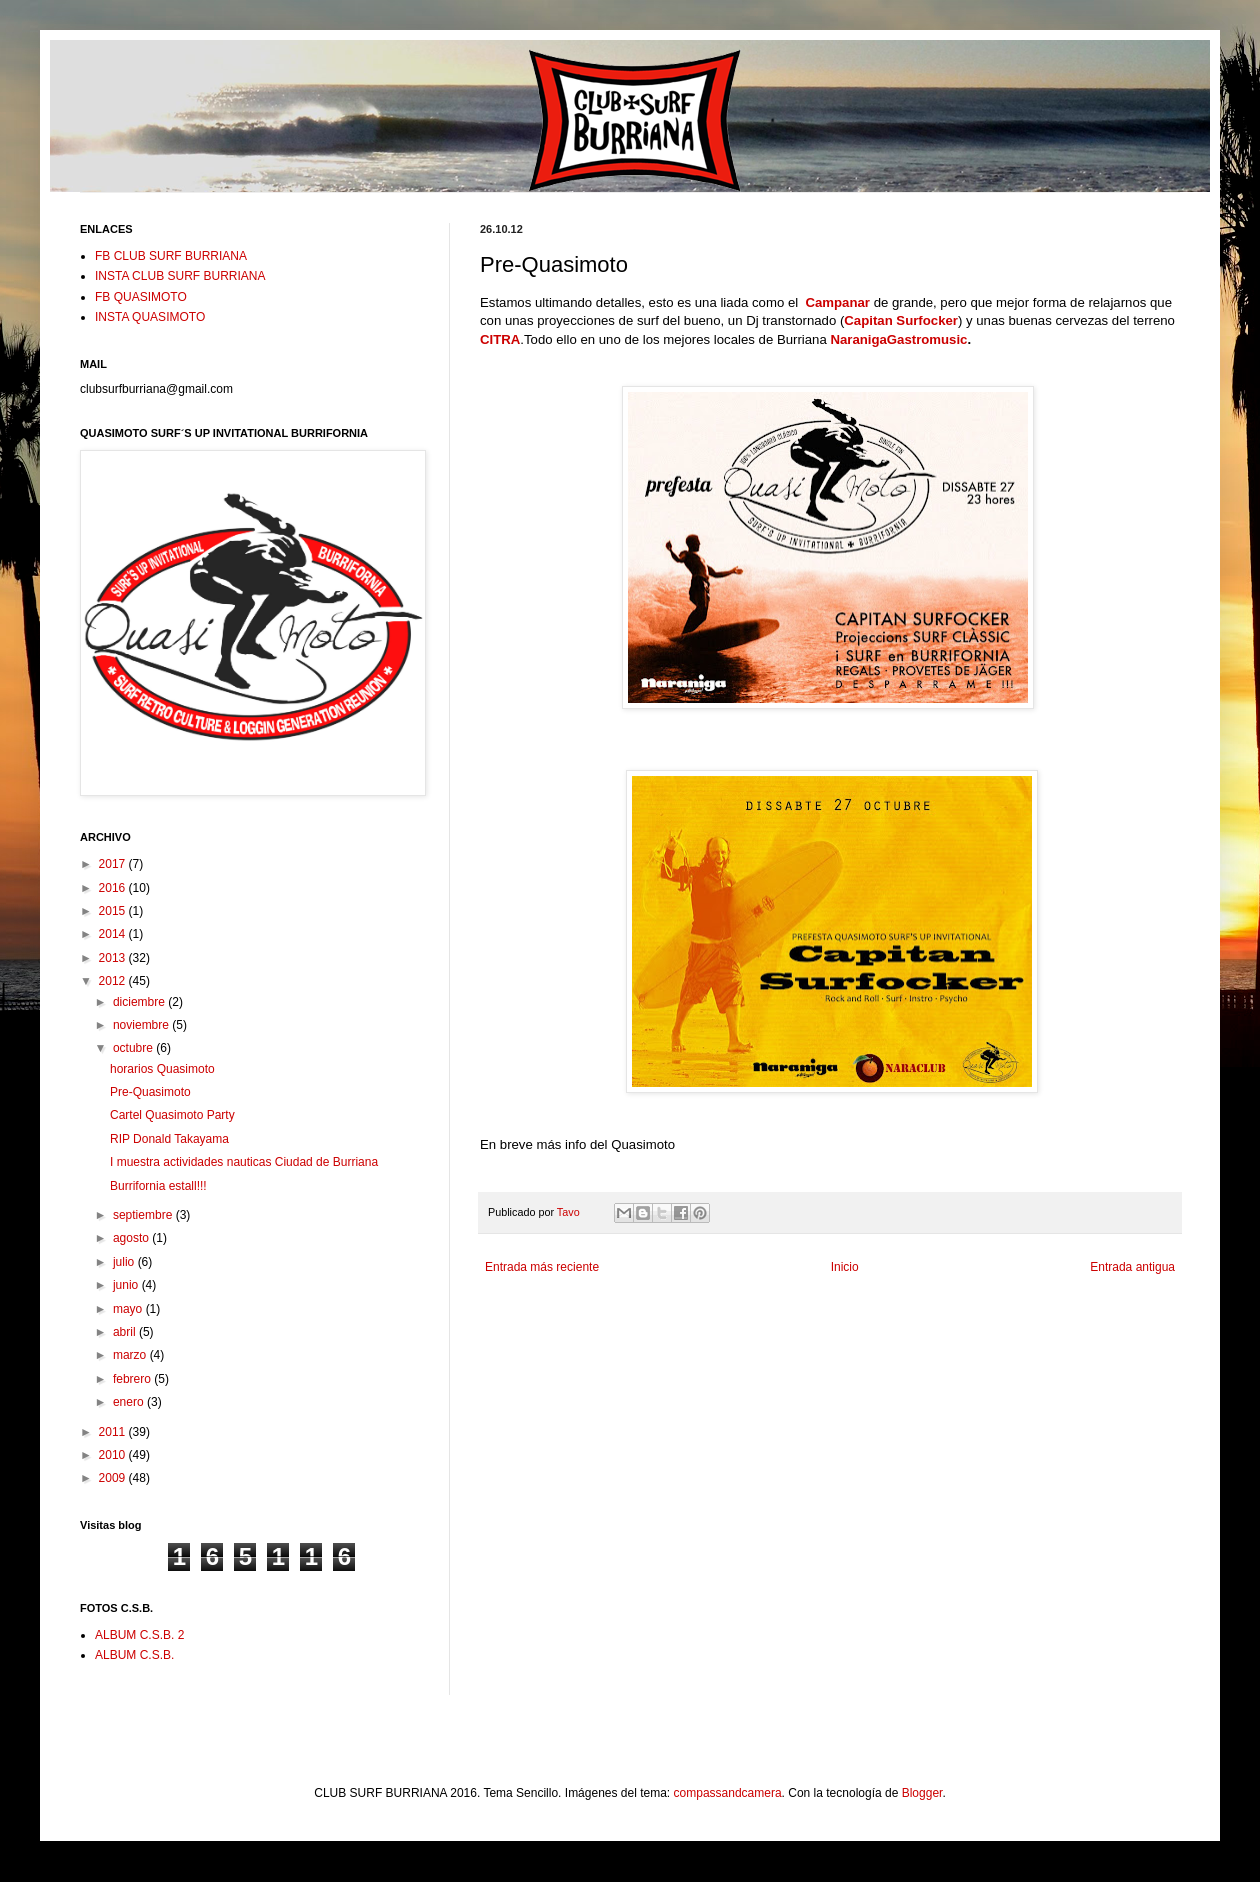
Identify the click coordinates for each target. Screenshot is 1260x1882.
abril (126, 1332)
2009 (114, 1478)
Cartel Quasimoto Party (172, 1115)
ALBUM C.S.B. (134, 1655)
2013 (114, 958)
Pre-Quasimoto (150, 1092)
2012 (114, 981)
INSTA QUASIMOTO (150, 317)
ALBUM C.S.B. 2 (139, 1635)
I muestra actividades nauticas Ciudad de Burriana (244, 1162)
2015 (114, 911)
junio (127, 1285)
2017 (114, 864)
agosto (132, 1238)
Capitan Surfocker (901, 320)
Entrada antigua (1132, 1267)
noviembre (142, 1025)
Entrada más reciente (542, 1267)
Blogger (922, 1793)
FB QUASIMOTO (141, 297)
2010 (114, 1455)
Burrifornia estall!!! (158, 1186)
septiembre (144, 1215)
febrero (133, 1379)
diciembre (140, 1002)
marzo (131, 1355)
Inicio (845, 1267)
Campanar (837, 302)
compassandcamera (728, 1793)
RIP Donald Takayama (169, 1139)
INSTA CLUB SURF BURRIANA (180, 276)
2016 (114, 888)
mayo (129, 1309)
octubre (134, 1048)
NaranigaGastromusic (898, 339)
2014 (114, 934)
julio (125, 1262)
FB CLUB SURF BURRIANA (171, 256)
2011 (114, 1432)
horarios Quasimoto (162, 1069)
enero (130, 1402)
